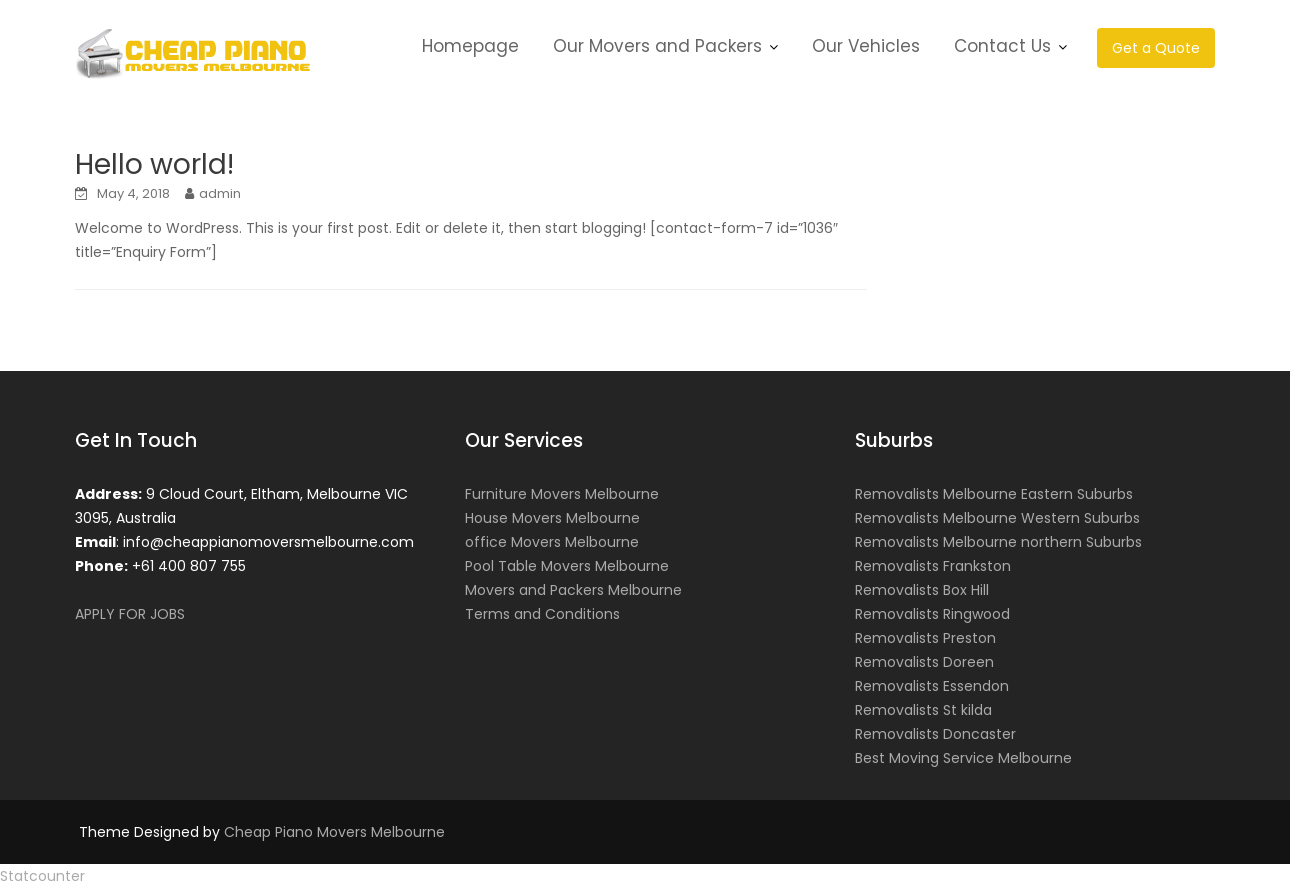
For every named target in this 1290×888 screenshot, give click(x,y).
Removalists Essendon (932, 686)
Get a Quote (1156, 48)
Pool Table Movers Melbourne (567, 566)
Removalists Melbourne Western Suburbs (997, 518)
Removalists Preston (925, 638)
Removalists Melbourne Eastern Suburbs (994, 494)
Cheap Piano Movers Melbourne (334, 832)
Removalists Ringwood (932, 614)
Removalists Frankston (933, 566)
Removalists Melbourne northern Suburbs (998, 542)
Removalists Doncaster (935, 734)
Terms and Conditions (542, 614)
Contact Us (1002, 46)
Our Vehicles (866, 46)
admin (220, 193)
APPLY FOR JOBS (130, 614)
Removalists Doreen (924, 662)
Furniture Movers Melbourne (562, 494)
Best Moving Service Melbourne (963, 758)
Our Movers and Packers (657, 46)
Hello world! (154, 164)
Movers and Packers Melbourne (573, 590)
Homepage (470, 46)
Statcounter (42, 876)
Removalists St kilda (923, 710)
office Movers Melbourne (552, 542)
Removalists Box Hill (922, 590)
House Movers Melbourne (552, 518)
